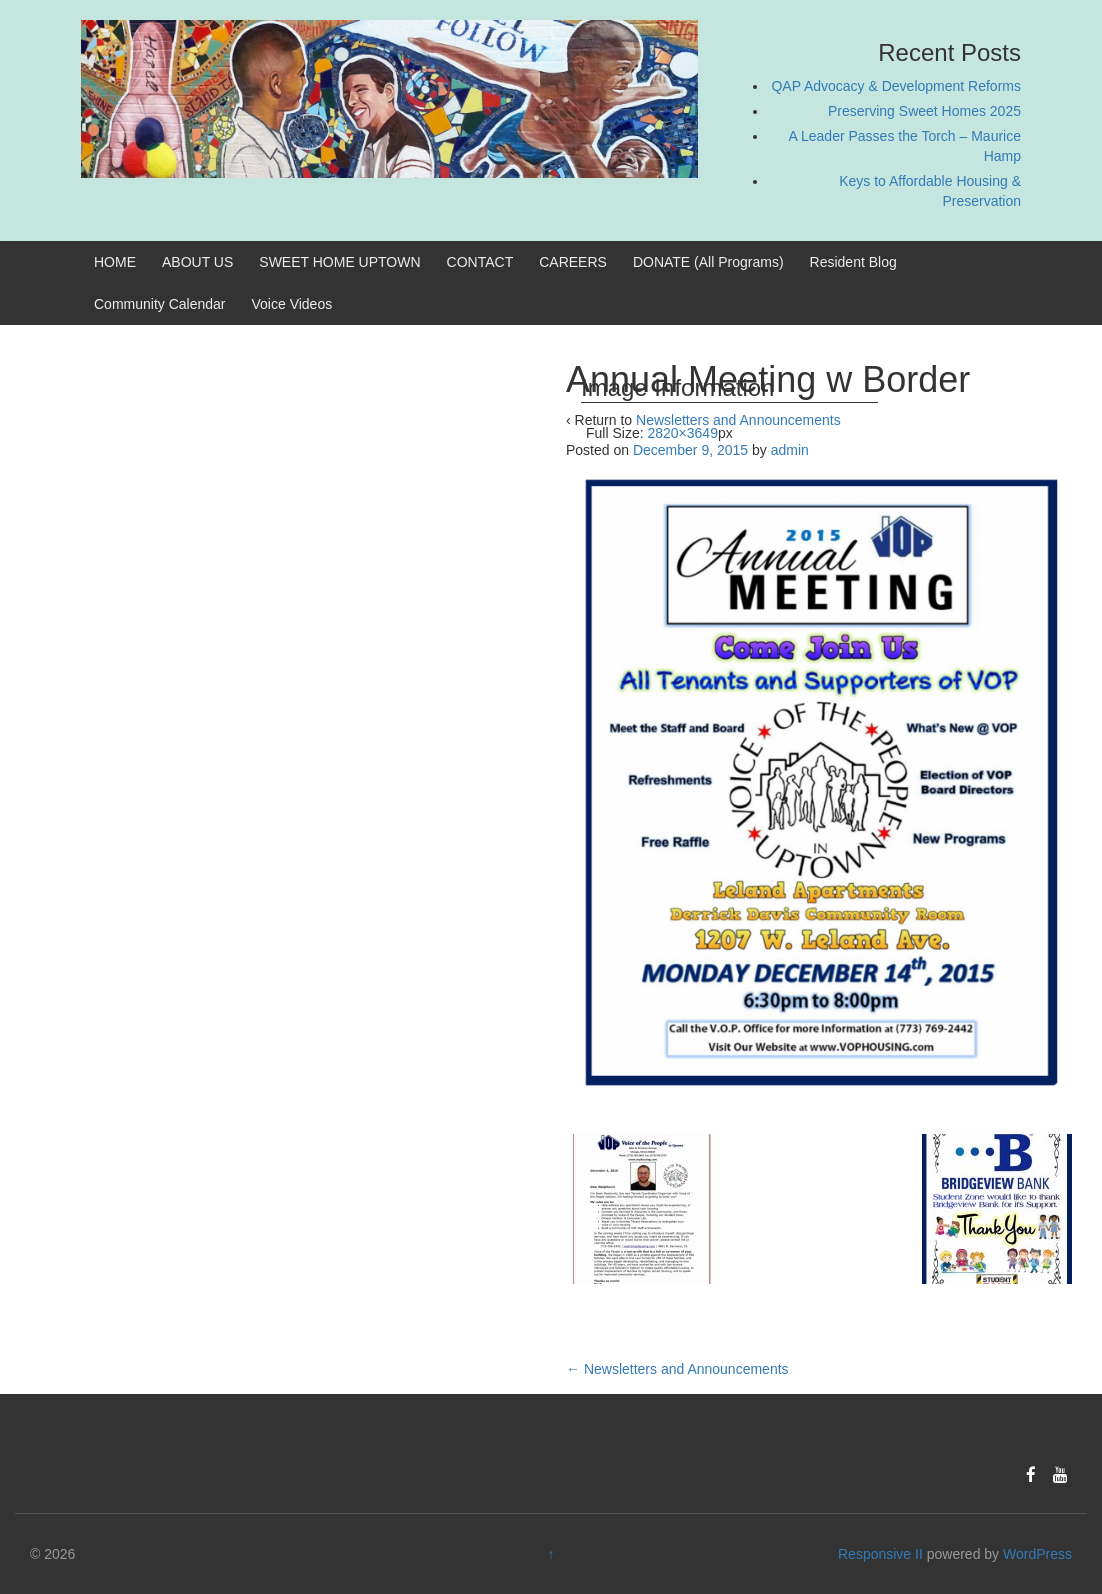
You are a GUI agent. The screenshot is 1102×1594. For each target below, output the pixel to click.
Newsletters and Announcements (677, 1369)
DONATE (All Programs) (708, 262)
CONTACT (480, 262)
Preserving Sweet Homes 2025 (924, 111)
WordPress (1037, 1554)
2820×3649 (682, 433)
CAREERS (573, 262)
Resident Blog (853, 262)
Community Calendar (160, 304)
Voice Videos (292, 304)
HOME (115, 262)
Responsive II (880, 1554)
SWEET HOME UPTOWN (339, 262)
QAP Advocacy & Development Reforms (896, 86)
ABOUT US (197, 262)
